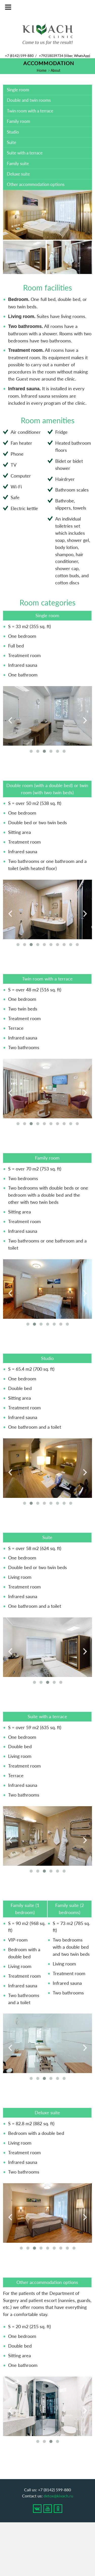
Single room (18, 89)
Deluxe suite (18, 174)
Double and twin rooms (29, 100)
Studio (13, 132)
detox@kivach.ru (58, 2495)
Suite (11, 142)
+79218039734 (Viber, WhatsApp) (64, 56)
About (55, 70)
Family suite (18, 163)
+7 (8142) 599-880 (19, 56)
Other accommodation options (35, 184)
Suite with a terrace (25, 152)
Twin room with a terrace (30, 110)
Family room (18, 121)
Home (41, 70)
